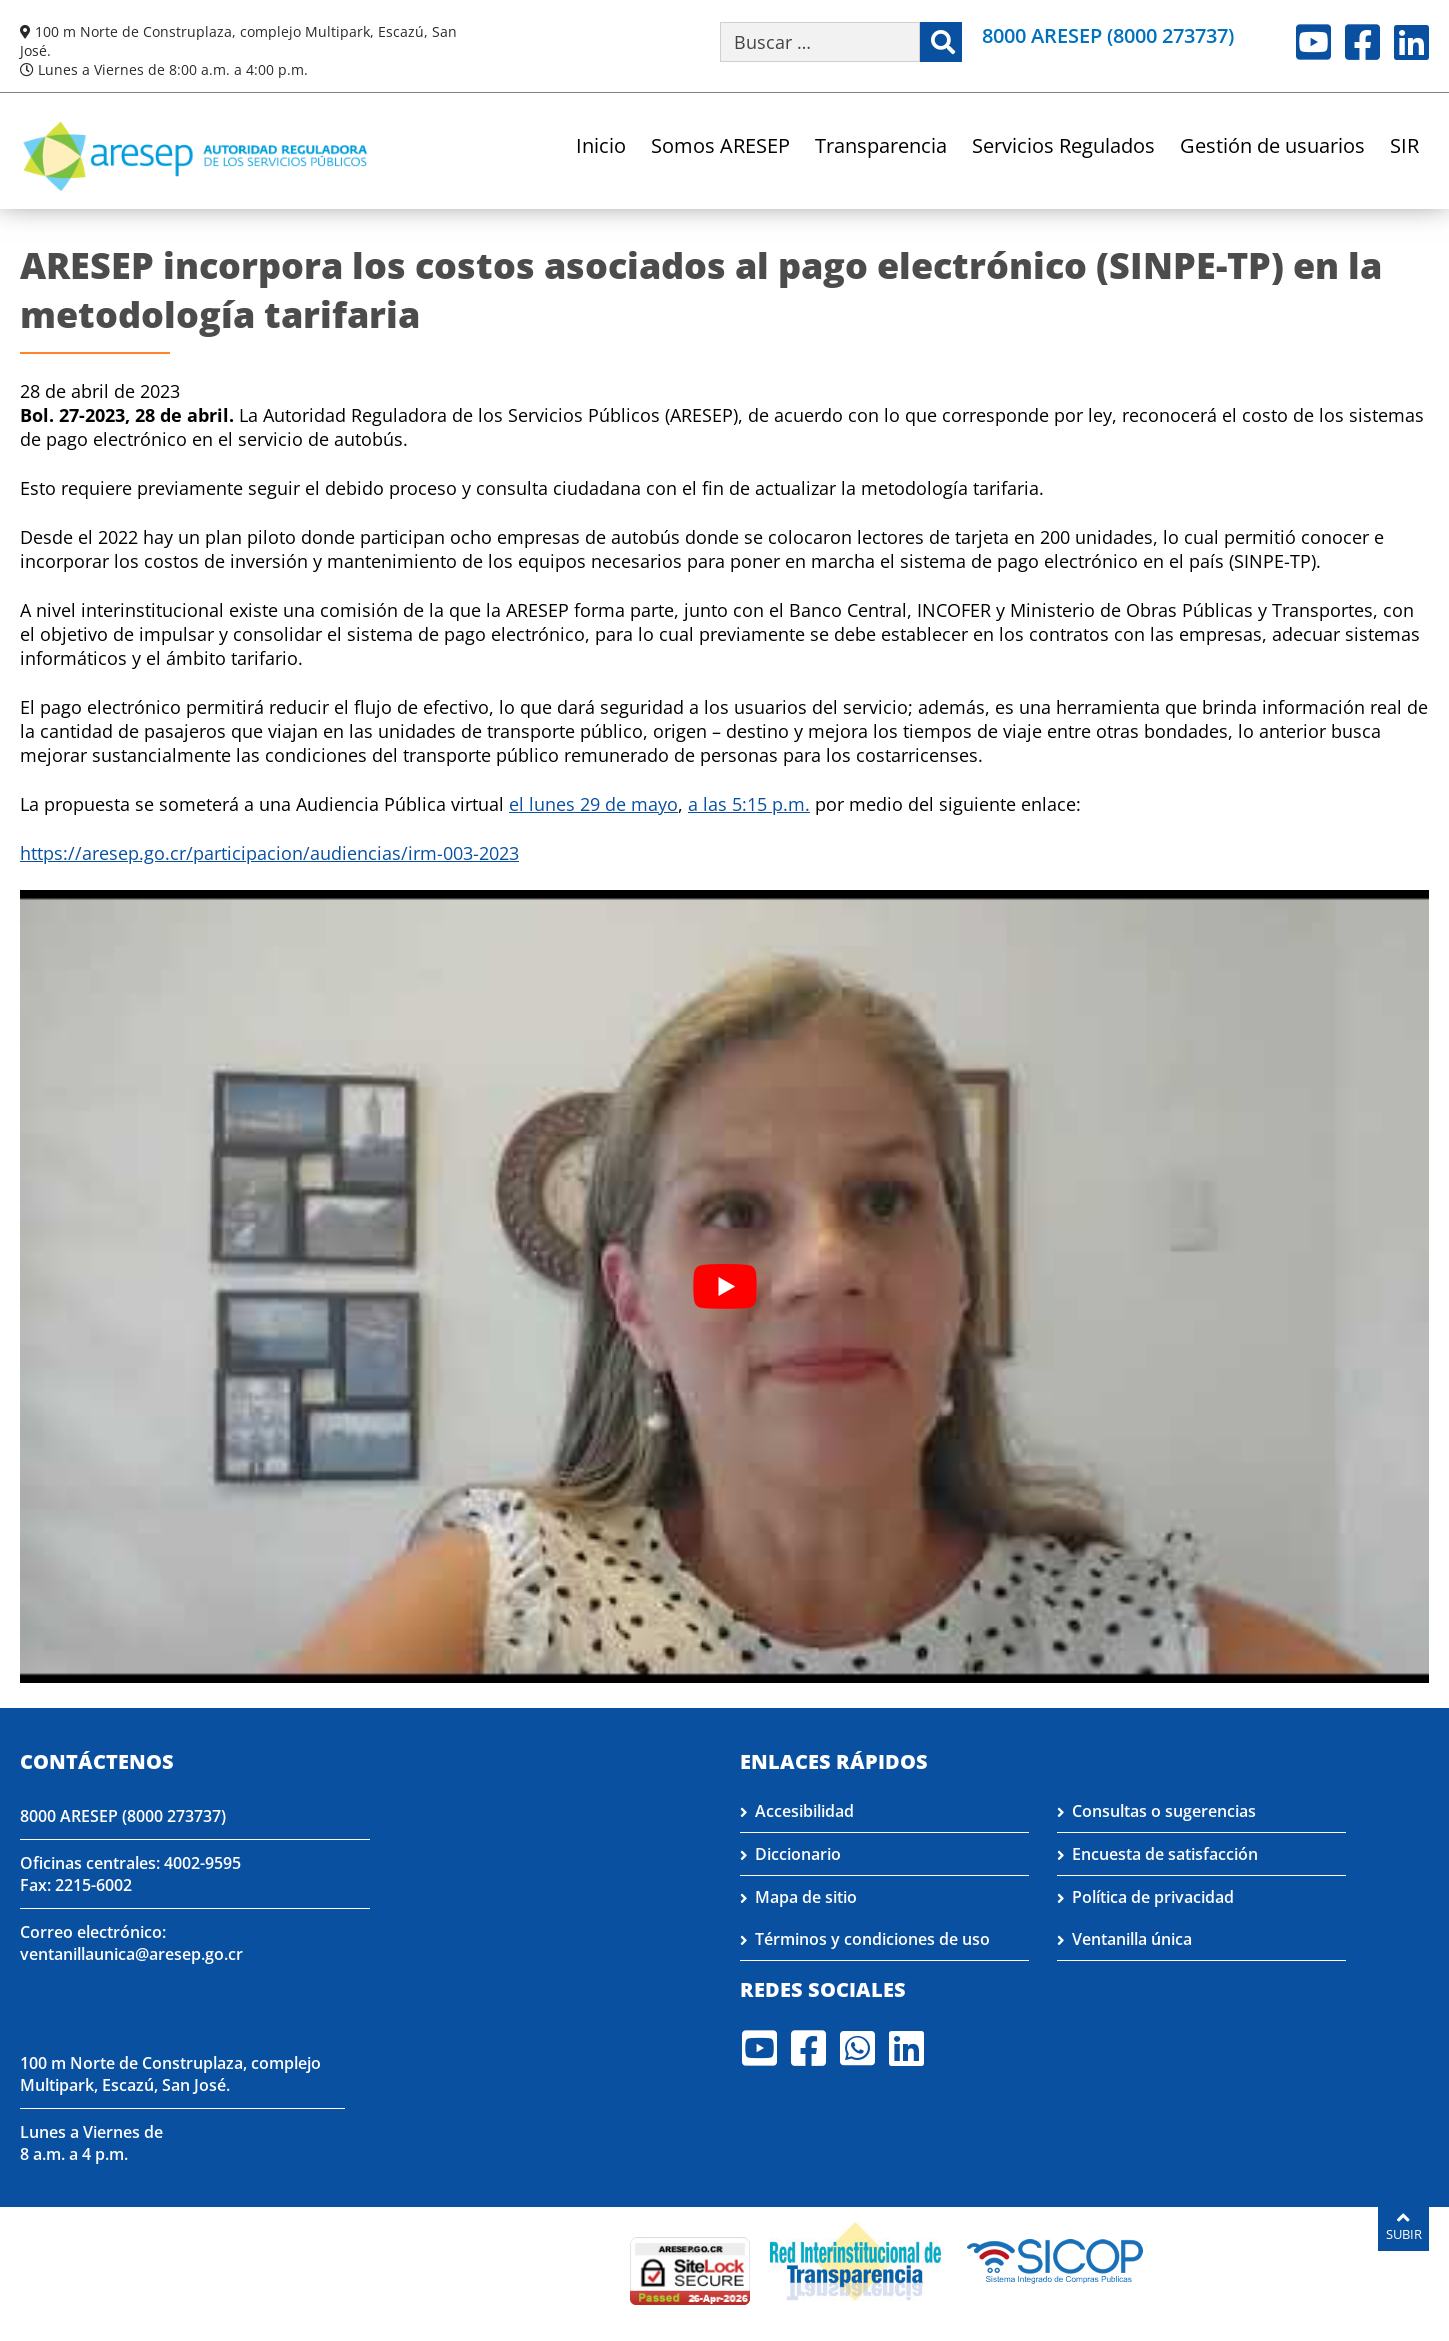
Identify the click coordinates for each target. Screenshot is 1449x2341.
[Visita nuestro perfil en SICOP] (1055, 2259)
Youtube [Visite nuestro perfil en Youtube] (1313, 42)
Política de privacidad (1153, 1897)
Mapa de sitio (806, 1897)
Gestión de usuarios (1272, 147)
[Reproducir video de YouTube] (724, 1286)
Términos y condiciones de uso (872, 1939)
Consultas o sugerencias (1164, 1811)
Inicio (601, 147)
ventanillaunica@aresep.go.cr (131, 1954)
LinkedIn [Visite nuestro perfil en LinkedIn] (1411, 42)
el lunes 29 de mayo (593, 804)
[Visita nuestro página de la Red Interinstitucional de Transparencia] (855, 2259)
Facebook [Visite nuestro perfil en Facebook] (1362, 42)
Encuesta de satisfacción (1165, 1854)
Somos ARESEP (720, 147)
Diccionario (798, 1854)
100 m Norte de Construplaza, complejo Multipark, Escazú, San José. (170, 2074)
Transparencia (881, 147)
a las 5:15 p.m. (749, 804)
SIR (1404, 147)
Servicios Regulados (1063, 147)
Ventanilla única (1132, 1939)
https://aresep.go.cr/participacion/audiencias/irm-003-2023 (269, 853)
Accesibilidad (804, 1811)
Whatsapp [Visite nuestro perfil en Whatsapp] (857, 2048)
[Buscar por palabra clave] (820, 42)
